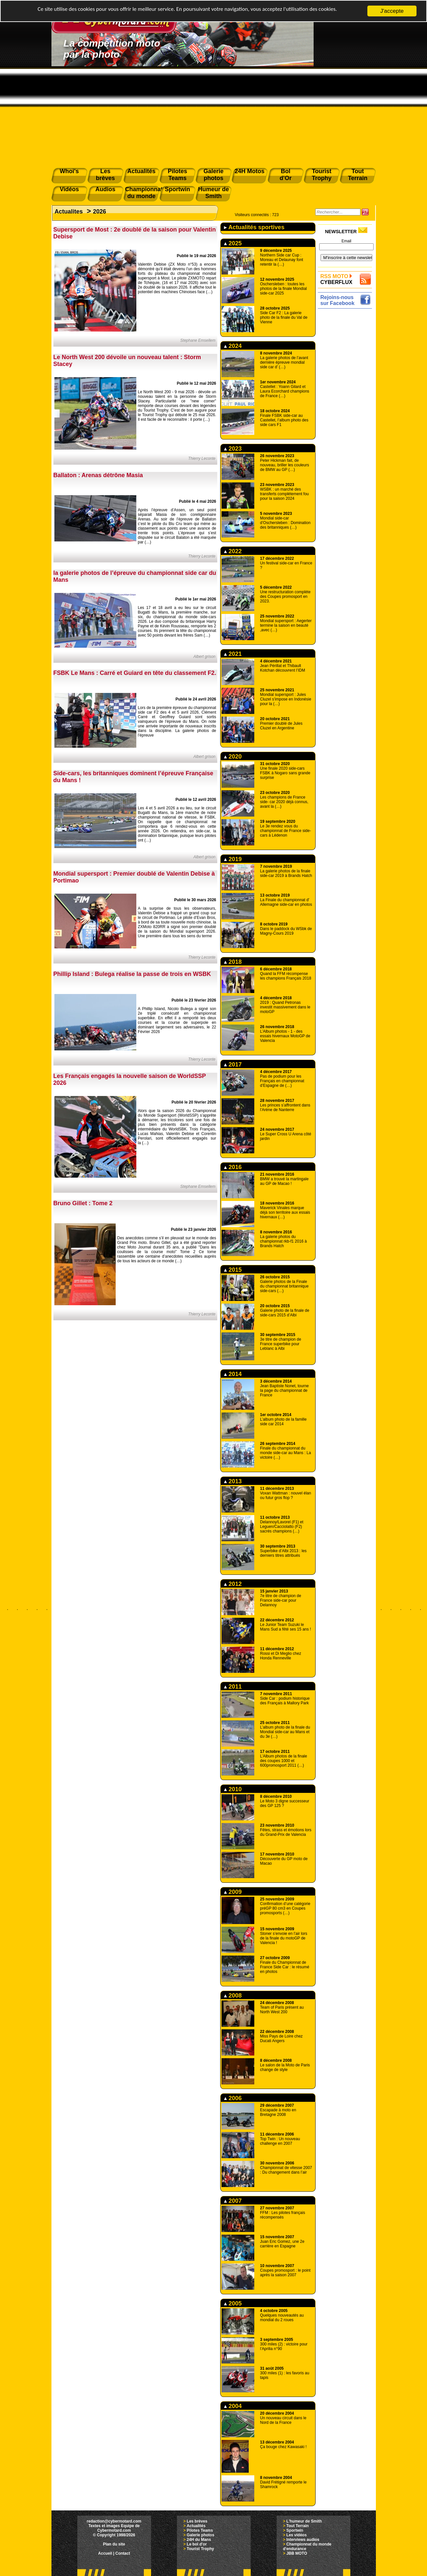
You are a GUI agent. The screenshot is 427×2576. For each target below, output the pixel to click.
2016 (233, 1167)
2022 (233, 551)
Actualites (69, 211)
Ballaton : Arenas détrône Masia (98, 475)
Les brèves (197, 2521)
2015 (233, 1270)
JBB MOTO (296, 2553)
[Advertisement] (213, 115)
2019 (233, 859)
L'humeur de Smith (304, 2521)
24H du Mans (199, 2539)
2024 (233, 346)
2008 (233, 1995)
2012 (233, 1584)
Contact (122, 2553)
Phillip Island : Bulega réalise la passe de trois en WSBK (132, 974)
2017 (233, 1064)
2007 (233, 2201)
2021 (233, 654)
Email (346, 241)
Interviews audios (303, 2539)
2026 (99, 211)
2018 (233, 962)
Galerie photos (200, 2535)
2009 (233, 1892)
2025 (233, 243)
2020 (233, 756)
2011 (233, 1686)
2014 (233, 1374)
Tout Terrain (297, 2526)
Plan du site (114, 2544)
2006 (233, 2098)
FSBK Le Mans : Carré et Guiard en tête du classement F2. (134, 673)
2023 (233, 448)
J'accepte (391, 11)
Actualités (196, 2526)
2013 (233, 1481)
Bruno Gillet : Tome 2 (83, 1203)
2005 (233, 2303)
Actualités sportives (254, 227)
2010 (233, 1789)
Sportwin (294, 2530)
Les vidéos (296, 2535)
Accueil (105, 2553)
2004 (233, 2406)
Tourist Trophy (200, 2548)
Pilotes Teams (200, 2530)
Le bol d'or (197, 2544)
